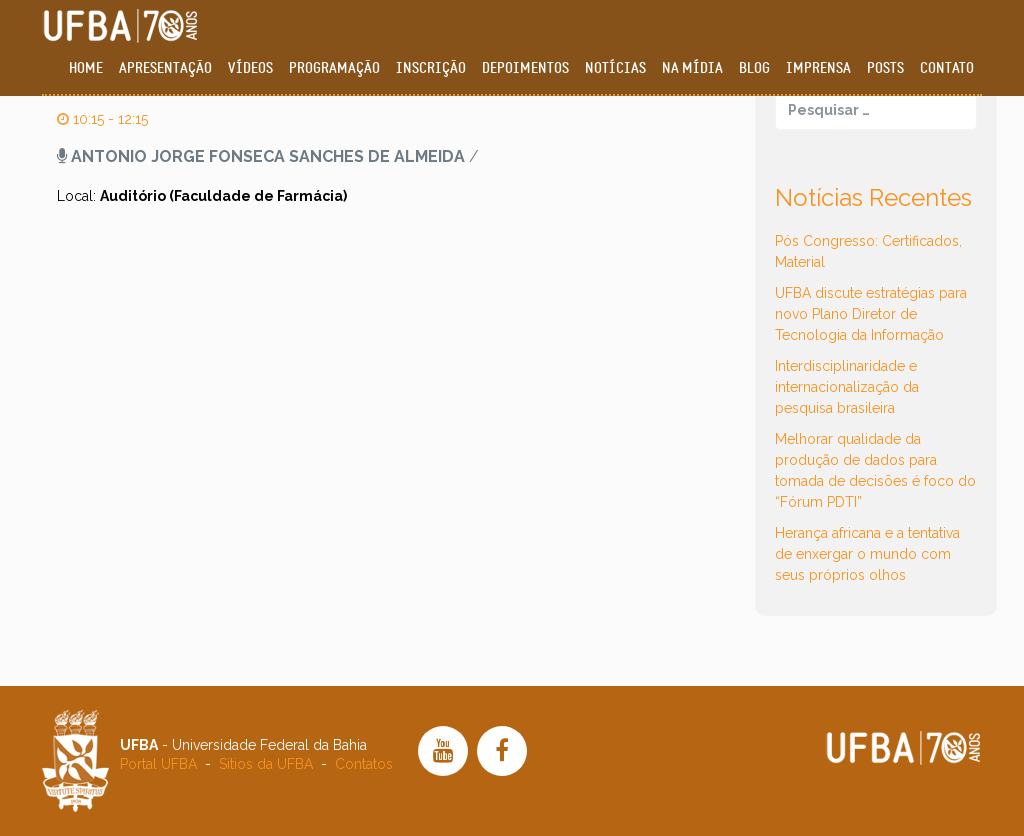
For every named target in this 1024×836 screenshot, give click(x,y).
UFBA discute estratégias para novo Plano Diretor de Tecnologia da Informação (871, 314)
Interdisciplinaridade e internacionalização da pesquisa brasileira (847, 387)
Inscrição (431, 68)
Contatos (364, 764)
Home (86, 68)
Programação (334, 68)
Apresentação (165, 68)
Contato (947, 68)
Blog (754, 68)
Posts (885, 68)
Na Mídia (692, 68)
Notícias (615, 68)
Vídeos (250, 68)
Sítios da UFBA (266, 764)
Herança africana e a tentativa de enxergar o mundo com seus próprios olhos (867, 554)
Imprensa (818, 68)
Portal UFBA (158, 764)
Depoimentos (525, 68)
